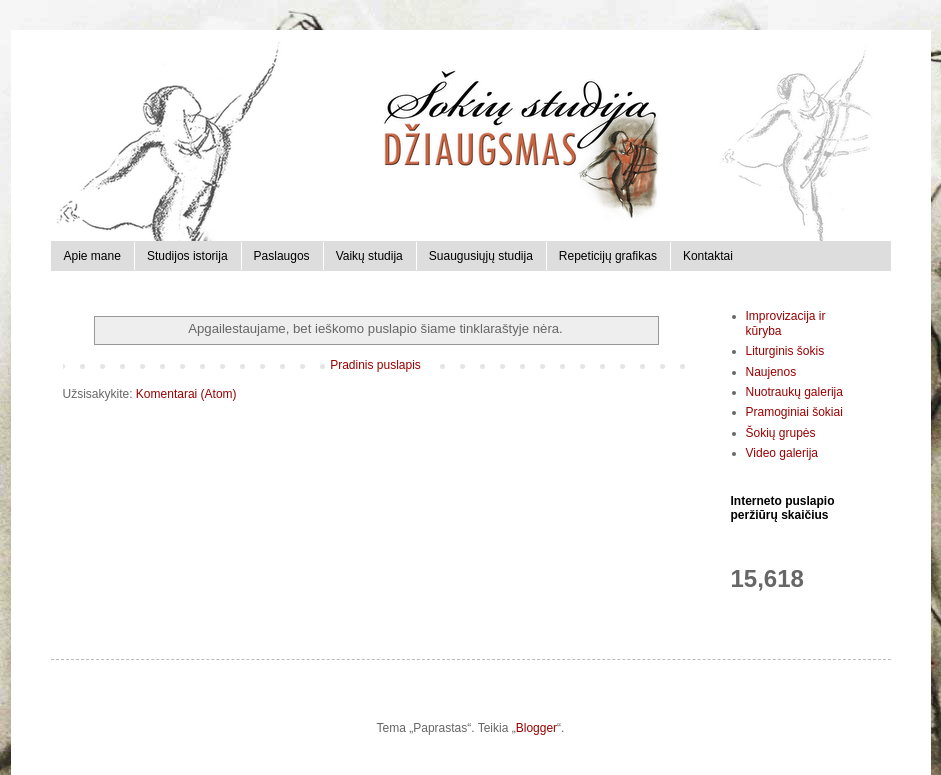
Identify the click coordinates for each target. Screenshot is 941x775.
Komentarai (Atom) (186, 394)
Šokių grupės (781, 433)
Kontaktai (708, 256)
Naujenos (771, 372)
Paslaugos (282, 256)
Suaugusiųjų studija (481, 256)
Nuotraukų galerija (794, 392)
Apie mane (92, 256)
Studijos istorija (187, 256)
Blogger (536, 728)
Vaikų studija (369, 256)
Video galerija (782, 453)
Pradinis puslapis (375, 365)
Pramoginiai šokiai (794, 412)
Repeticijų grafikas (608, 256)
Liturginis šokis (785, 351)
